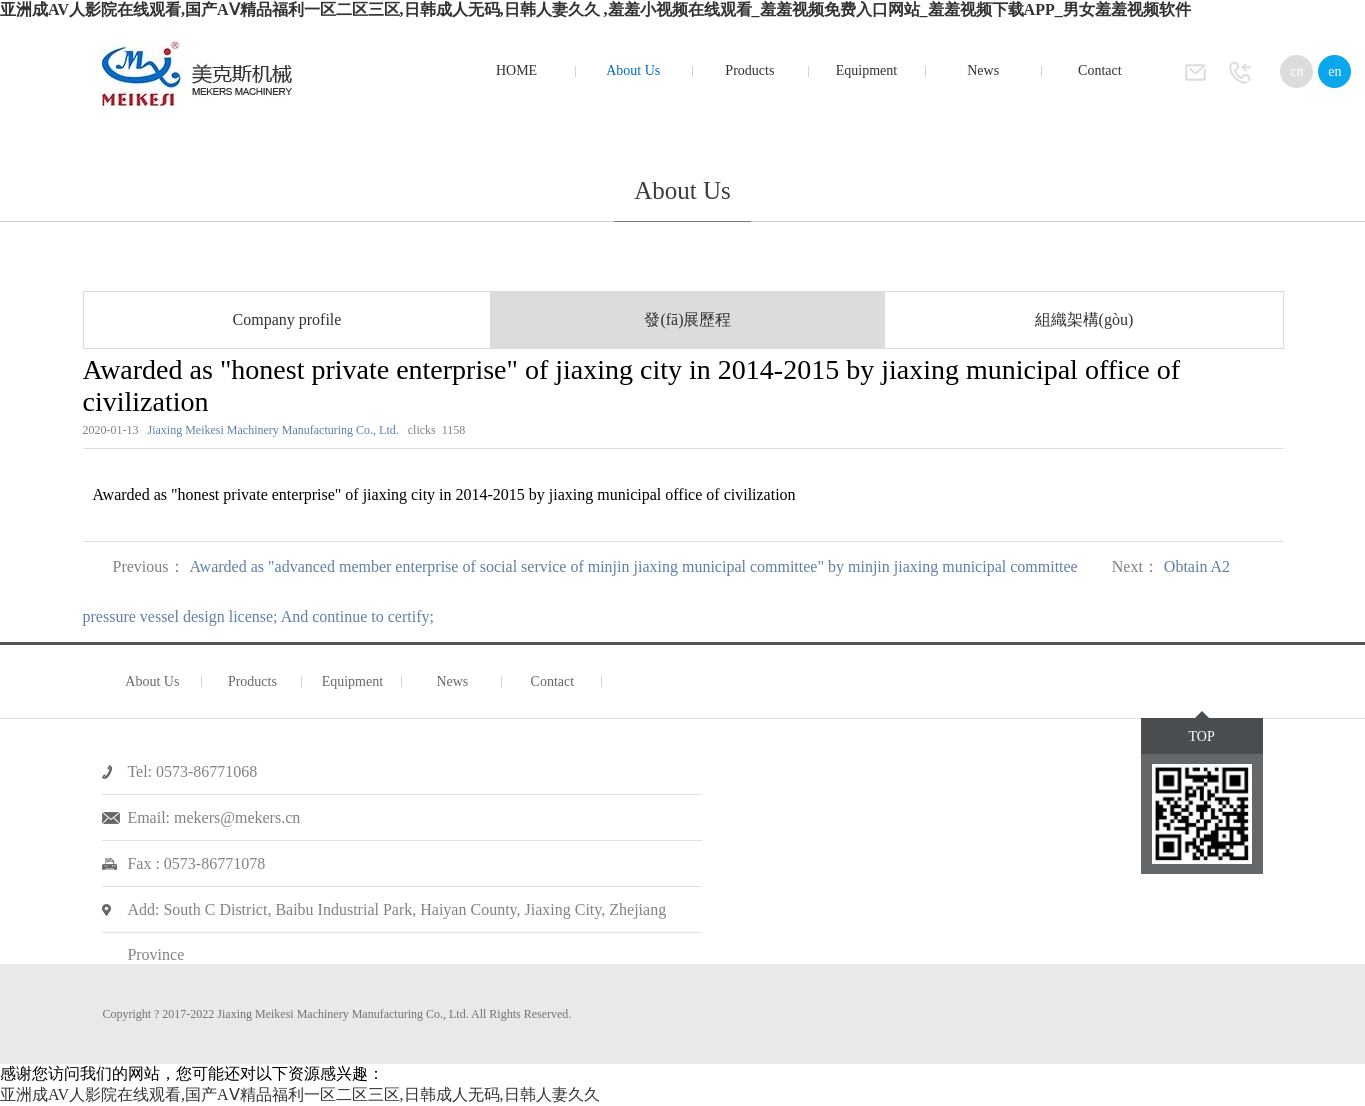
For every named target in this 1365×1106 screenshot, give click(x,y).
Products (749, 70)
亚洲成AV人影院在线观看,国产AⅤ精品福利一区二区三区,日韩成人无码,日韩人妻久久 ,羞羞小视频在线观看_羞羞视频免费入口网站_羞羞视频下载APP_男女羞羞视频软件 (595, 9)
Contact (1100, 70)
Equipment (866, 70)
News (983, 70)
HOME (516, 70)
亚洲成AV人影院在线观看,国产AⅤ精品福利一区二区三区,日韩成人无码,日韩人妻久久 (300, 1094)
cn (1296, 71)
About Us (633, 70)
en (1334, 71)
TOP (1202, 736)
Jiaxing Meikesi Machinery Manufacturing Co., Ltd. (273, 430)
